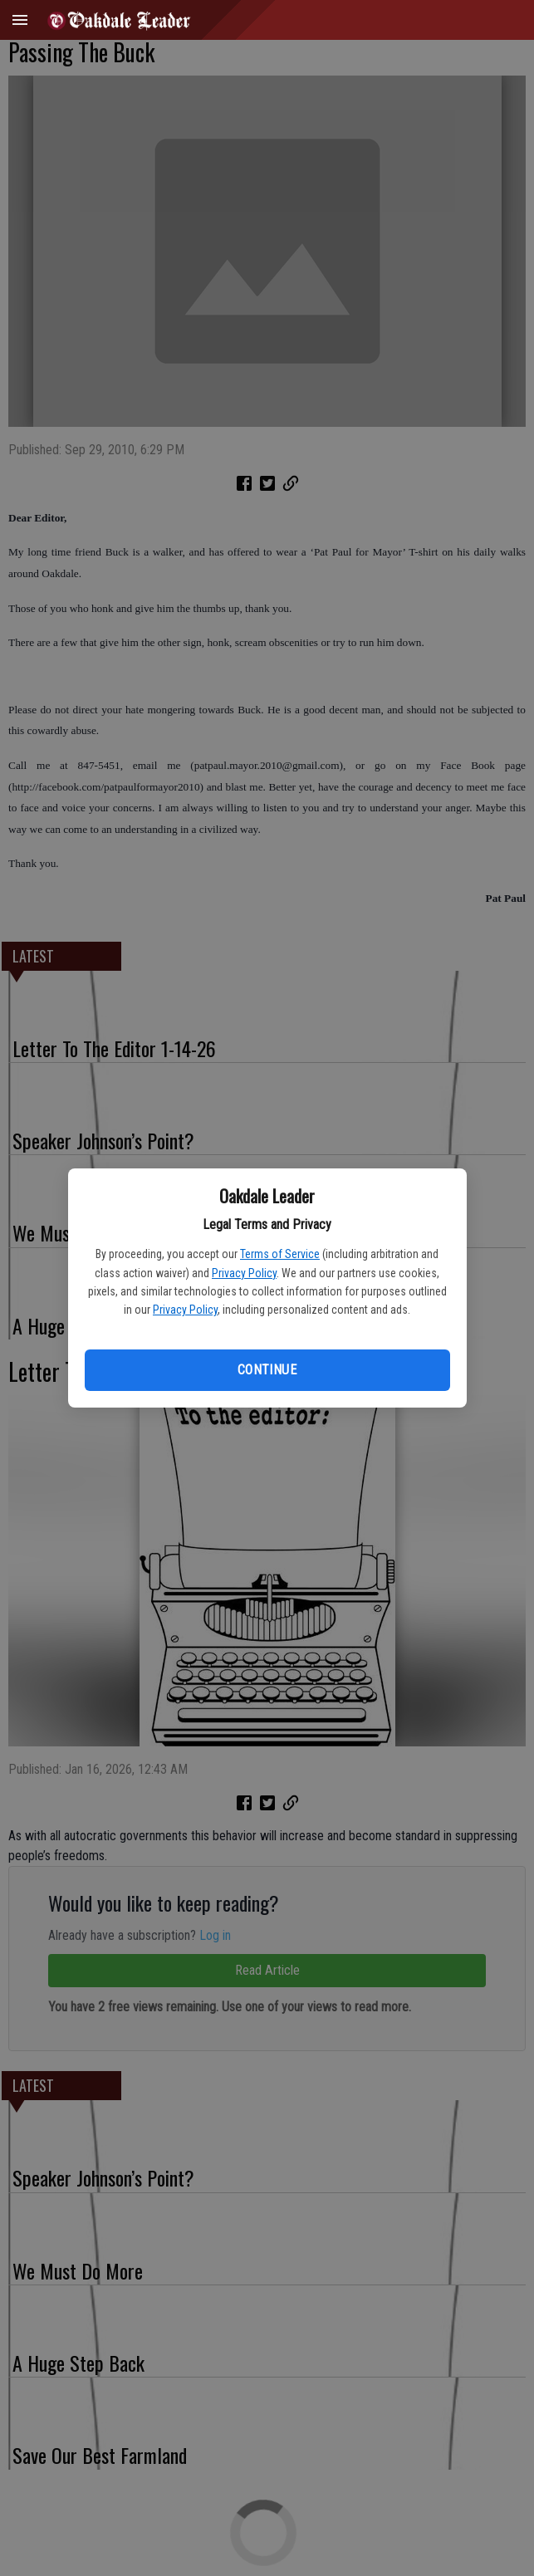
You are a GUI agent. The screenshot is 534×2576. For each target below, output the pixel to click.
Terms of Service (280, 1254)
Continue (267, 1370)
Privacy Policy (244, 1273)
